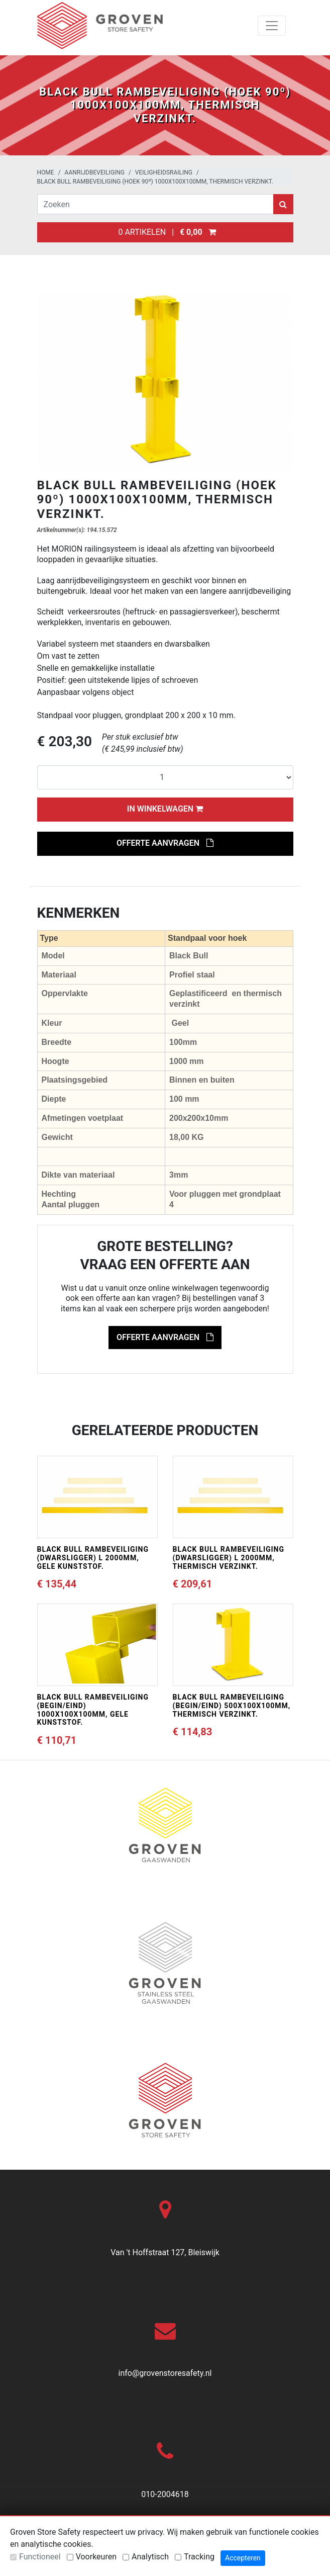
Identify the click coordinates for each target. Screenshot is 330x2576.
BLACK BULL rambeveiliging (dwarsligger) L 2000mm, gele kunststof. (93, 1557)
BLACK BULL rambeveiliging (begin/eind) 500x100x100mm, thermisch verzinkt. (232, 1705)
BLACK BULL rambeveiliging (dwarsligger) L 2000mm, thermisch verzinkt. (229, 1557)
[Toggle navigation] (272, 26)
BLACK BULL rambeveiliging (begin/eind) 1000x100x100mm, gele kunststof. (93, 1709)
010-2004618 (164, 2494)
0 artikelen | (165, 232)
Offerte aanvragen (165, 843)
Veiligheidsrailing (163, 172)
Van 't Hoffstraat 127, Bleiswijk (165, 2252)
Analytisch (150, 2556)
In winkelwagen (165, 809)
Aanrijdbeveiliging (95, 172)
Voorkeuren (96, 2556)
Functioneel (40, 2556)
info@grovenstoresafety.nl (165, 2373)
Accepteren (243, 2558)
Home (45, 172)
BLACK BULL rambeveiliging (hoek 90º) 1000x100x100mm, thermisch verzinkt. (155, 181)
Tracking (199, 2556)
